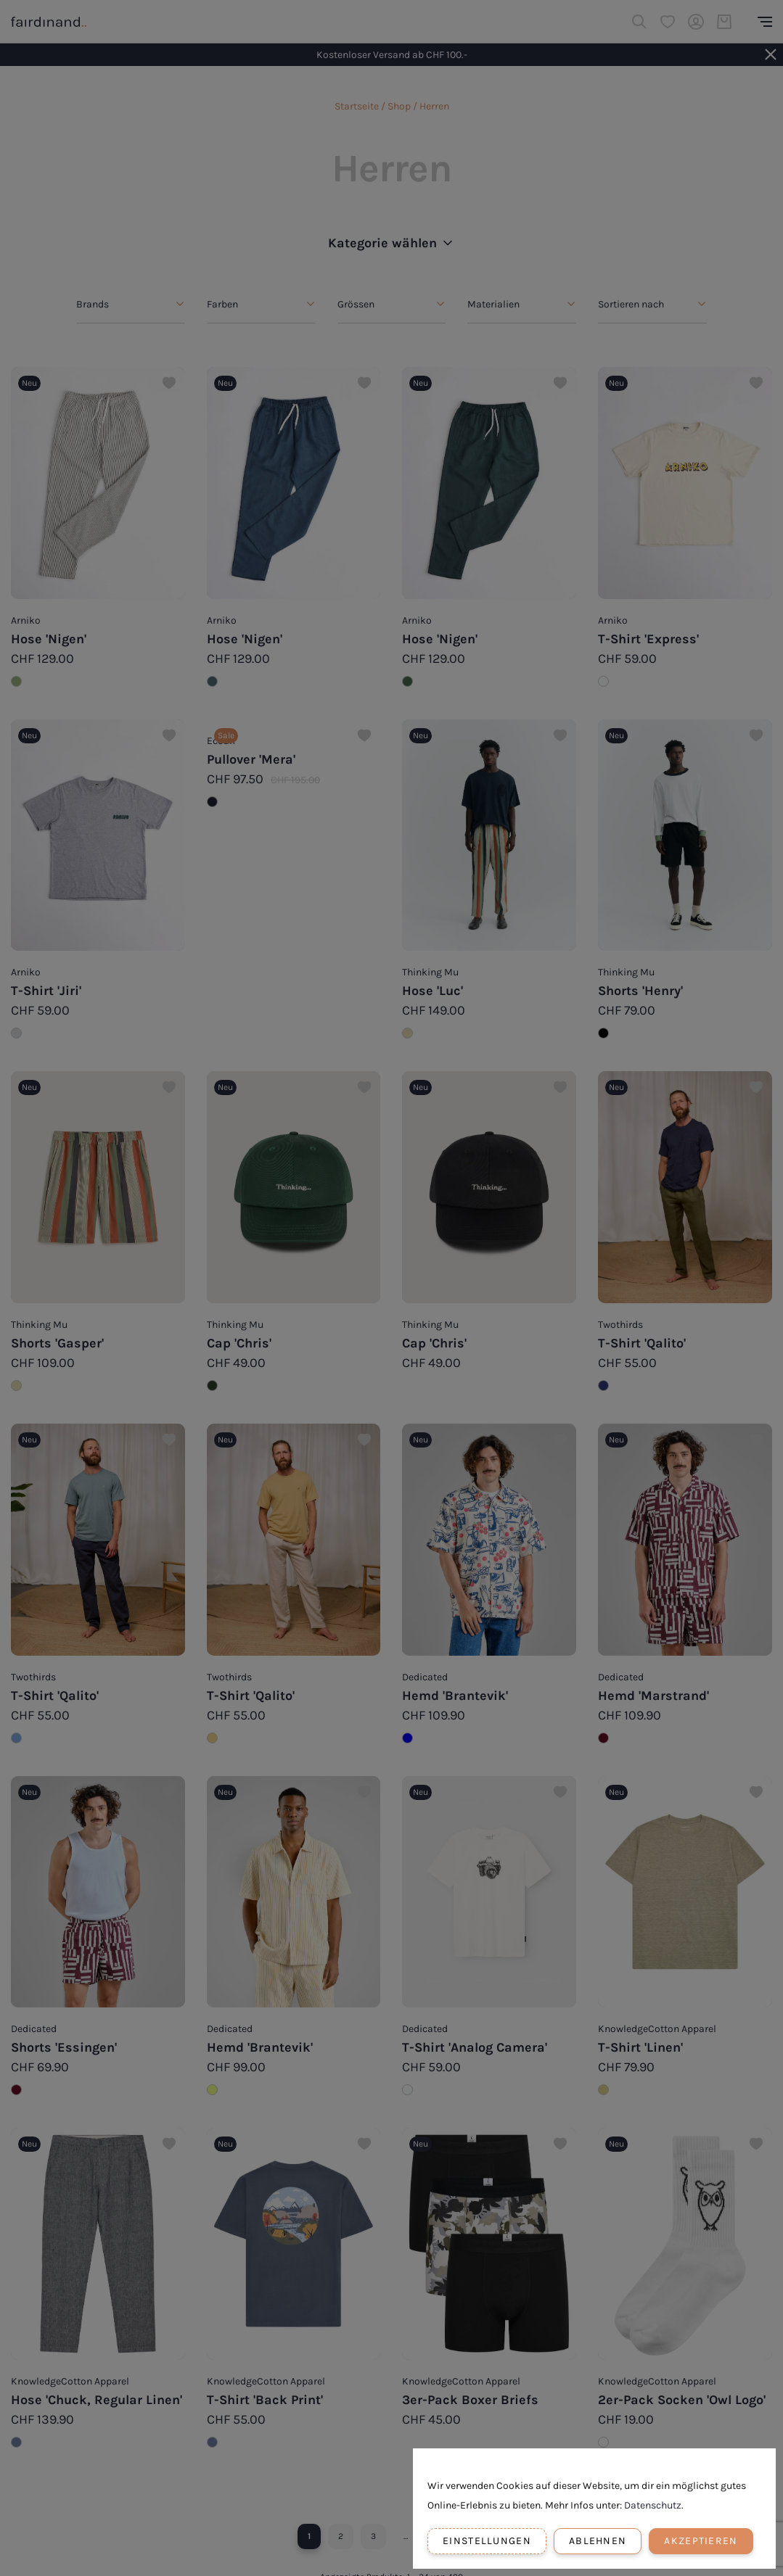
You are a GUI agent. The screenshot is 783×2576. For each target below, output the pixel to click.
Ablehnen (597, 2541)
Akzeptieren (700, 2541)
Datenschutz (652, 2505)
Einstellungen (487, 2541)
